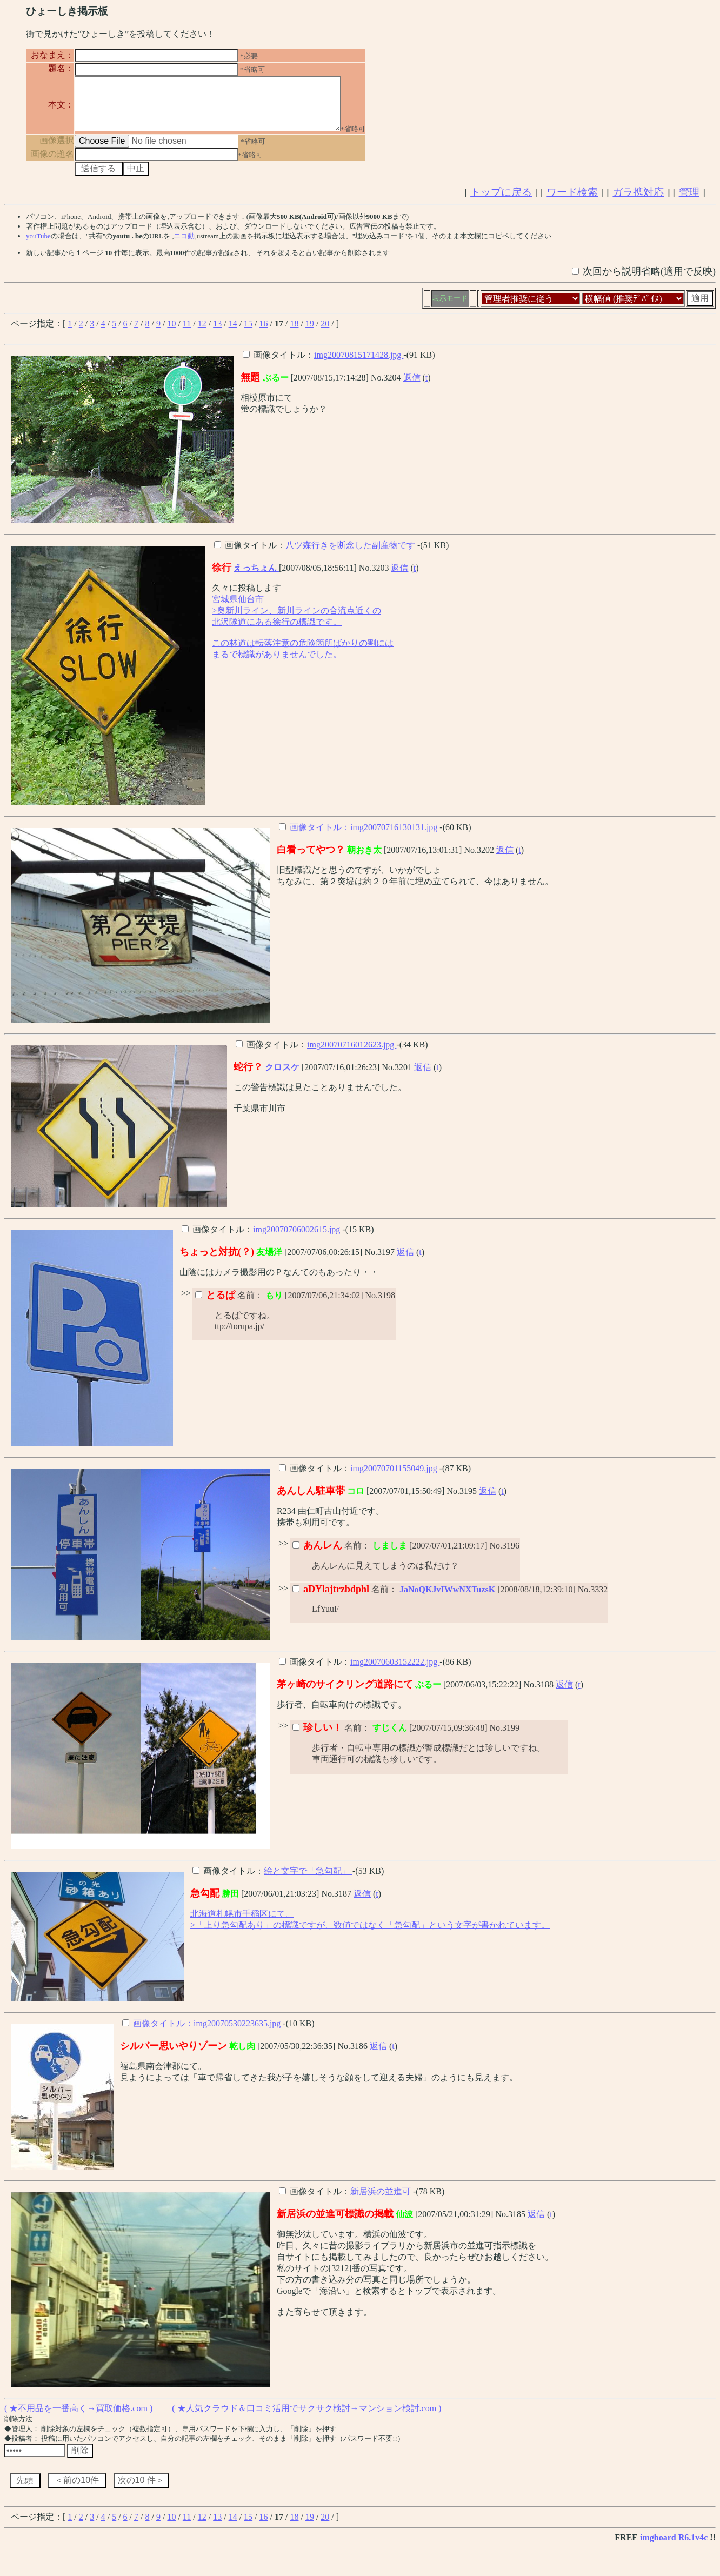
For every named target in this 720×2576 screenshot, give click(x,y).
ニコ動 (184, 246)
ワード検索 (572, 202)
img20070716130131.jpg (394, 837)
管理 (689, 202)
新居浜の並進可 (381, 2201)
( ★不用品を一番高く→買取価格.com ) (79, 2417)
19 (309, 333)
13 (217, 333)
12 (202, 333)
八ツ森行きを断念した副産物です (351, 554)
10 (171, 333)
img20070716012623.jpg (351, 1054)
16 (263, 333)
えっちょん (256, 577)
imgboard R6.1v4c (675, 2547)
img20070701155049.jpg (394, 1478)
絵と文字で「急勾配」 (308, 1880)
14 (233, 333)
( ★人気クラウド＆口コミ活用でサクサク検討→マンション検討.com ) (306, 2417)
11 (187, 333)
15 (248, 333)
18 (294, 333)
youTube (38, 246)
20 (325, 333)
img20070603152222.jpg (394, 1671)
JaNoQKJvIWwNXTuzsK (447, 1599)
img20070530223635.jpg (238, 2033)
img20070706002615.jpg (297, 1239)
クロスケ (283, 1077)
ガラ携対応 (638, 202)
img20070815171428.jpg (358, 364)
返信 (412, 387)
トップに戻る (501, 202)
